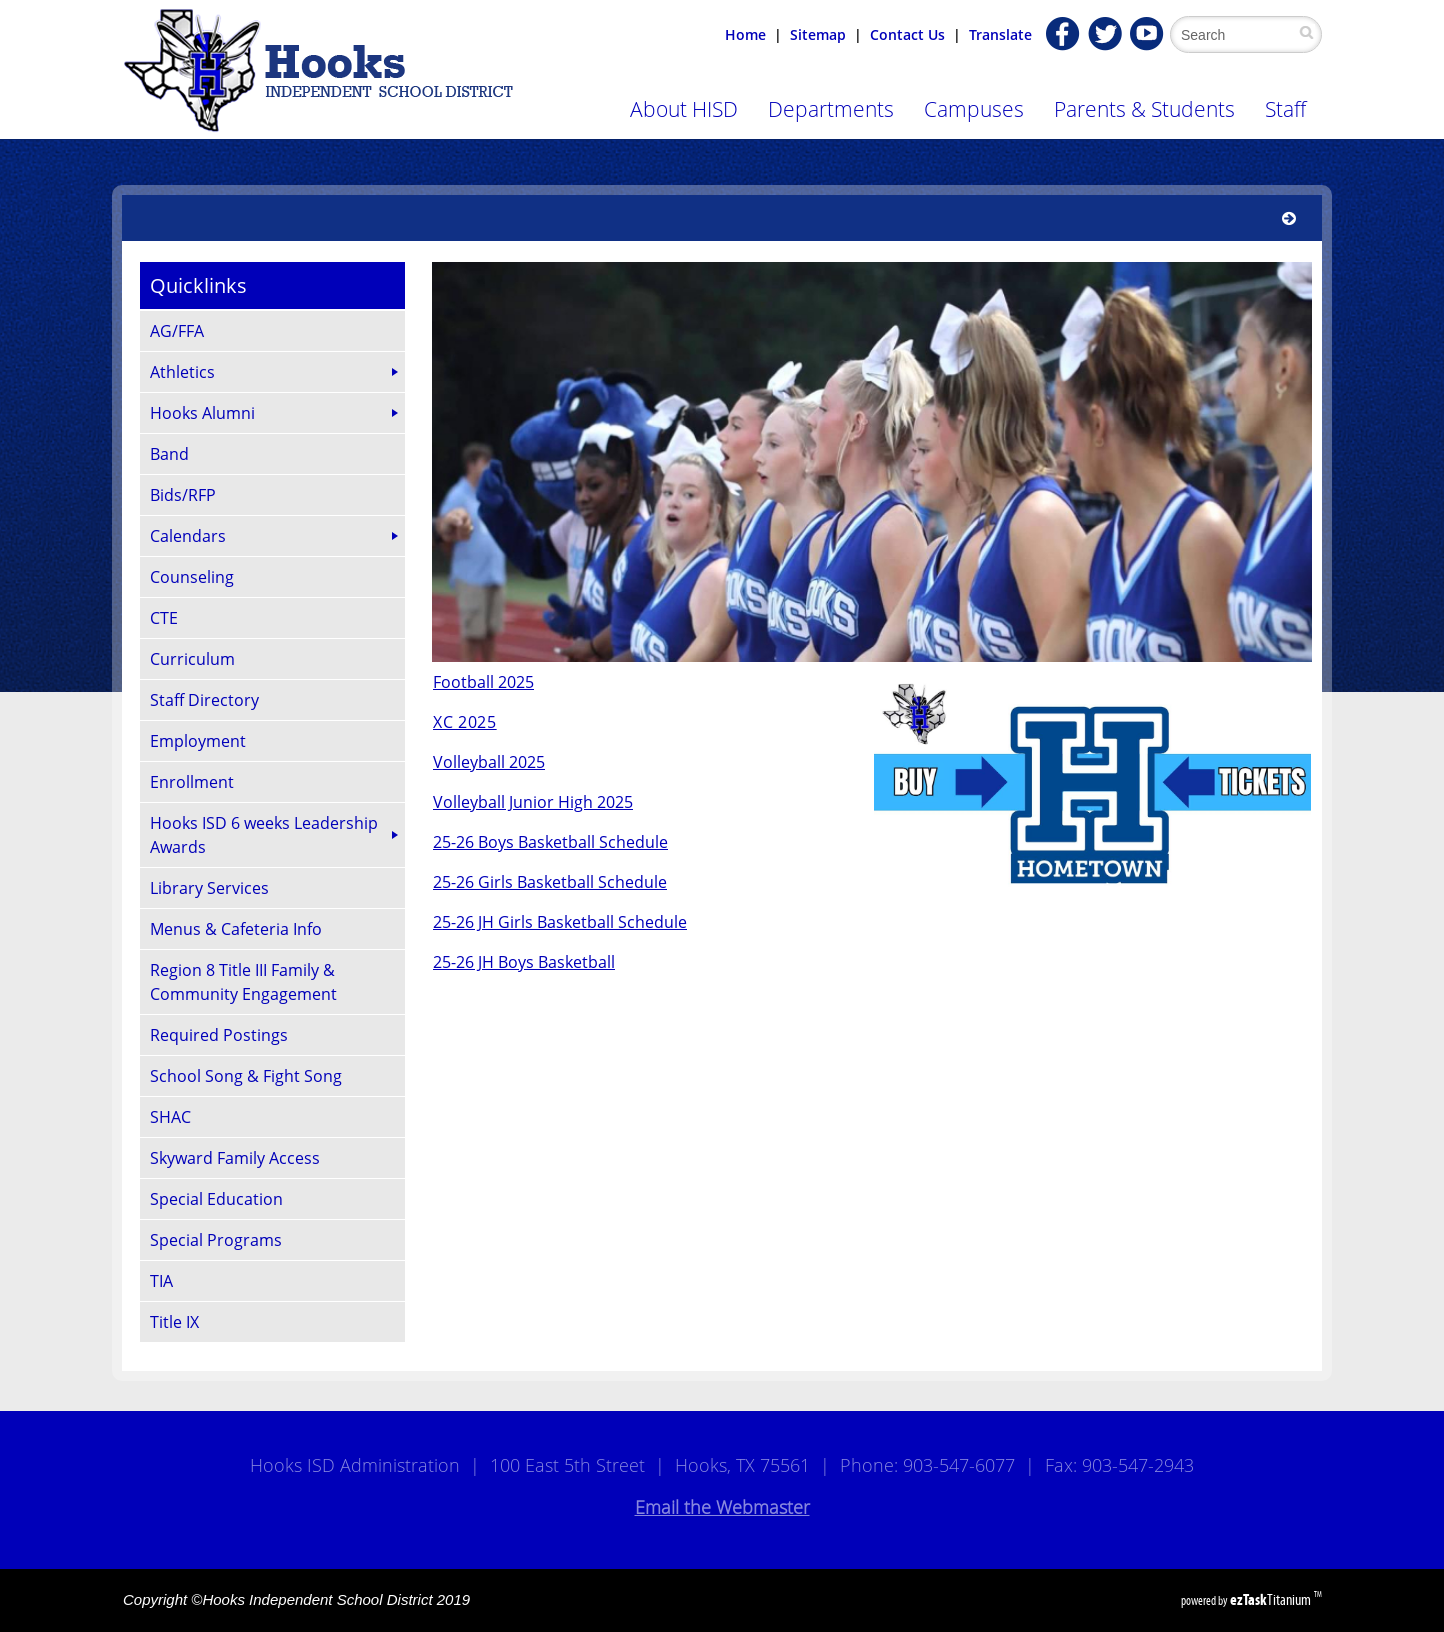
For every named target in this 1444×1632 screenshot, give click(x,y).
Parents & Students (1144, 109)
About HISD (684, 109)
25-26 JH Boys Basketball (524, 962)
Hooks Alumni (202, 413)
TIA (161, 1281)
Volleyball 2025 (489, 762)
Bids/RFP (183, 495)
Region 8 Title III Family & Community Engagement (243, 982)
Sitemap (818, 34)
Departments (831, 109)
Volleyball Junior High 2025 (533, 802)
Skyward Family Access (235, 1158)
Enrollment (192, 782)
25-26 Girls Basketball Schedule (550, 882)
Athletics (182, 372)
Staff (1285, 109)
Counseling (192, 577)
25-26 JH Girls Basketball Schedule (560, 922)
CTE (164, 618)
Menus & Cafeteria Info (236, 929)
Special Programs (216, 1240)
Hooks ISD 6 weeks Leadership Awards (264, 835)
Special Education (216, 1199)
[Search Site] (1241, 34)
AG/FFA (177, 331)
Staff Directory (204, 700)
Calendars (188, 536)
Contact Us (907, 34)
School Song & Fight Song (246, 1076)
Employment (198, 741)
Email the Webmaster (722, 1507)
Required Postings (219, 1035)
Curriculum (192, 659)
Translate (1000, 34)
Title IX (174, 1322)
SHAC (170, 1117)
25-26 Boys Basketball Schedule (550, 842)
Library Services (209, 888)
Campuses (974, 109)
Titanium (1272, 1599)
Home (745, 34)
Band (169, 454)
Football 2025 (483, 682)
